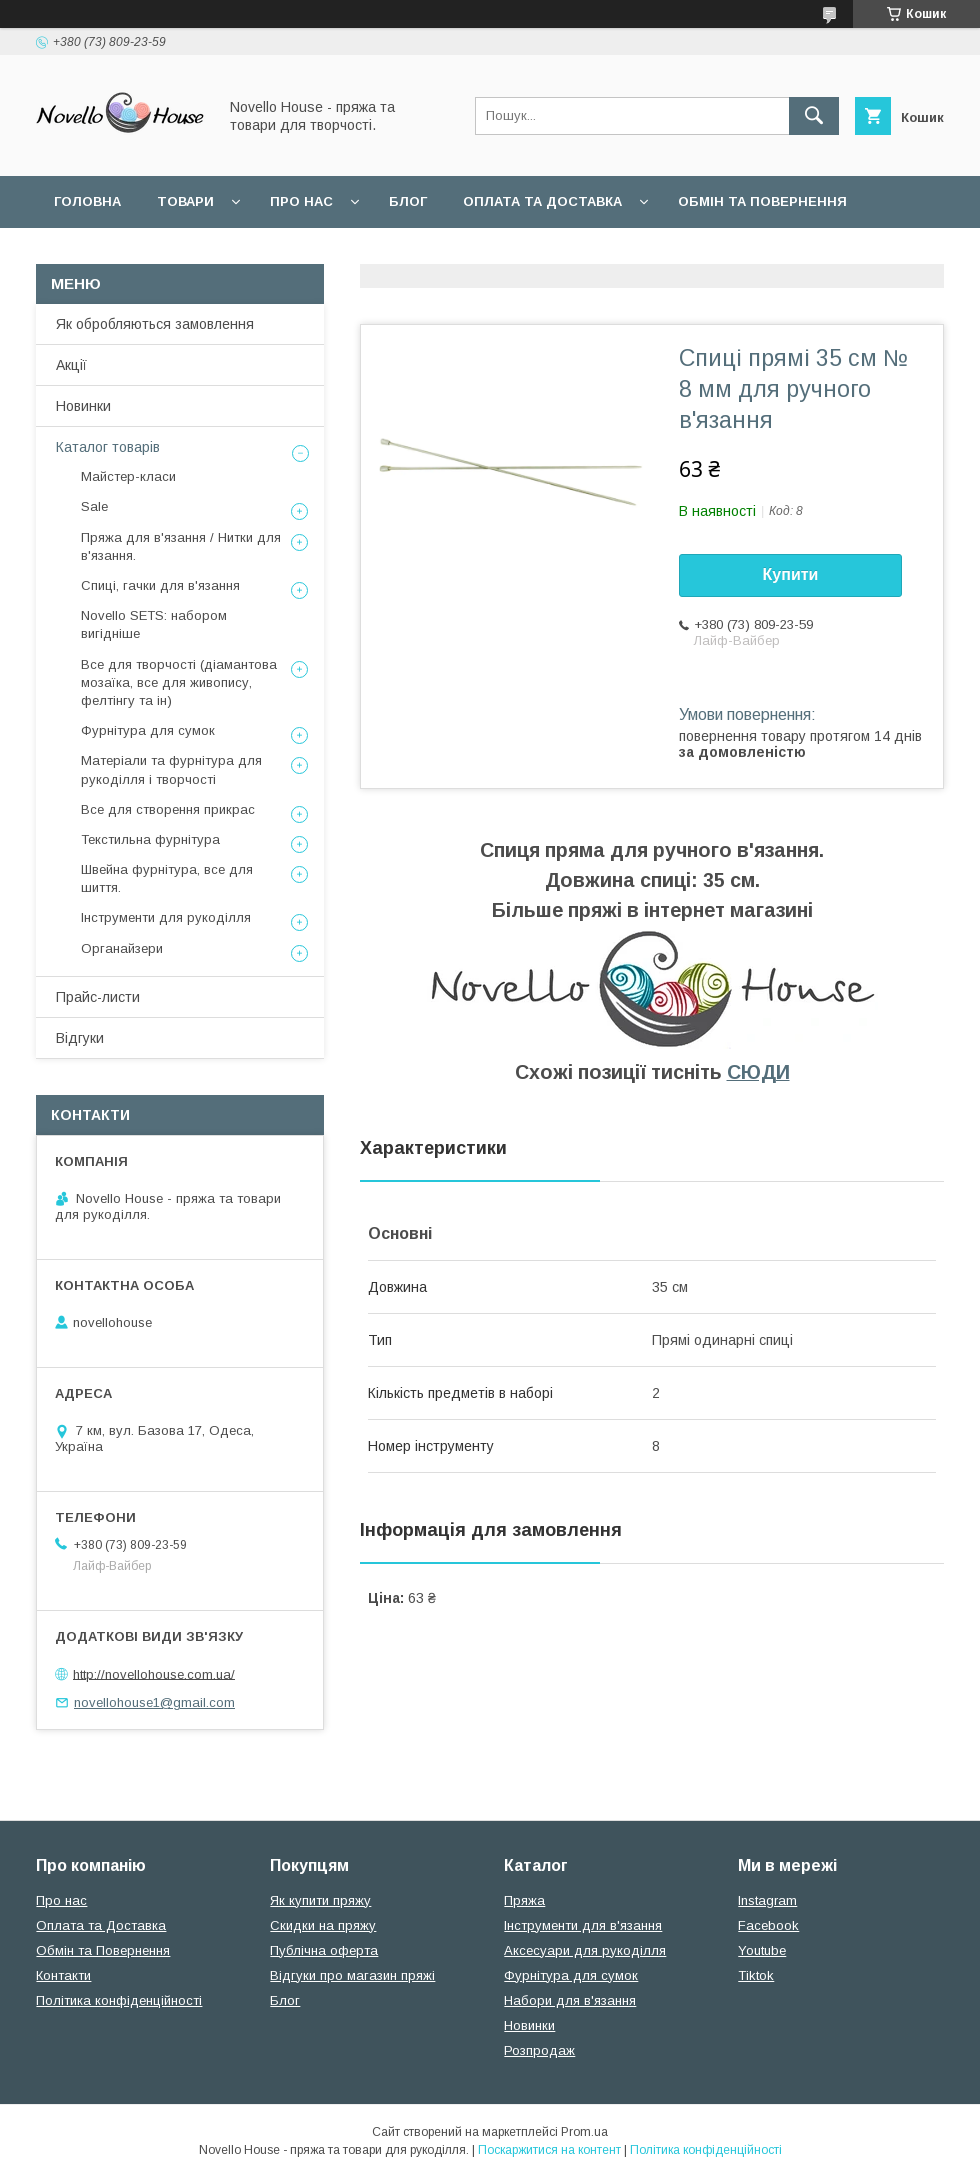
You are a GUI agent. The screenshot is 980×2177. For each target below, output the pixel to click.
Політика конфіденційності (119, 2000)
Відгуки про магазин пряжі (352, 1975)
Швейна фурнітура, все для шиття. (167, 878)
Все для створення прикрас (168, 809)
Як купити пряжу (320, 1900)
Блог (408, 201)
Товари (185, 201)
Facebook (768, 1925)
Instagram (767, 1900)
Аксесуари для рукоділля (585, 1950)
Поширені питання (128, 253)
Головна (87, 201)
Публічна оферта (324, 1950)
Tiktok (756, 1975)
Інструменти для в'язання (583, 1925)
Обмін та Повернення (103, 1950)
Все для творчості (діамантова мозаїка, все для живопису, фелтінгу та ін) (179, 682)
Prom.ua (584, 2132)
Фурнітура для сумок (148, 730)
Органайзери (122, 948)
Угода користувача (314, 253)
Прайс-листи (98, 997)
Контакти (63, 1975)
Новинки (83, 406)
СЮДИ (758, 1072)
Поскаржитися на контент (549, 2150)
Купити (791, 574)
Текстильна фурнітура (150, 839)
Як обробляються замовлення (155, 324)
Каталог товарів (108, 447)
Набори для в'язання (570, 2000)
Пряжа (524, 1900)
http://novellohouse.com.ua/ (154, 1673)
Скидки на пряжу (323, 1925)
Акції (71, 365)
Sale (94, 506)
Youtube (762, 1950)
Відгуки (80, 1038)
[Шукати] (814, 116)
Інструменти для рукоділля (166, 917)
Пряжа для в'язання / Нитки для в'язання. (181, 546)
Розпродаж (539, 2050)
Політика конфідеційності (531, 253)
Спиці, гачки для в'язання (160, 585)
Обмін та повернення (762, 201)
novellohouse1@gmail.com (154, 1702)
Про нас (301, 201)
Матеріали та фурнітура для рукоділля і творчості (171, 769)
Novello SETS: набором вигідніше (154, 624)
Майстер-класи (128, 476)
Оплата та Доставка (542, 201)
